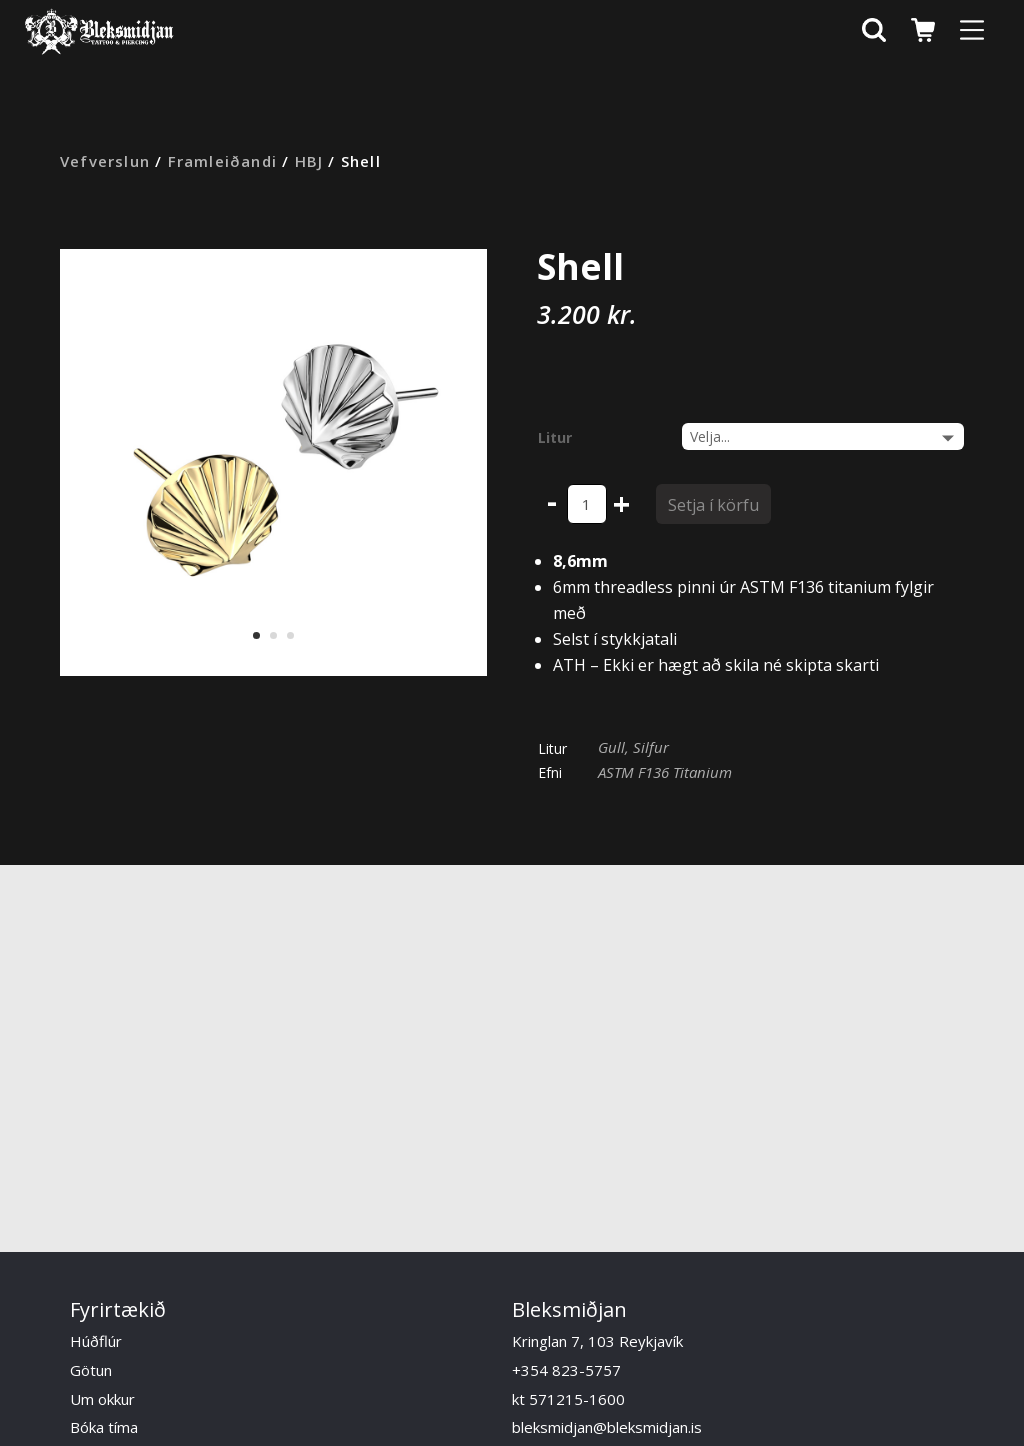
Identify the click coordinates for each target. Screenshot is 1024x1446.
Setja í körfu (713, 505)
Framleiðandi (222, 161)
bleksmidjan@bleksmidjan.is (607, 1427)
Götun (91, 1370)
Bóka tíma (104, 1427)
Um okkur (102, 1399)
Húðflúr (96, 1341)
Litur (555, 437)
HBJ (309, 161)
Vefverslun (105, 161)
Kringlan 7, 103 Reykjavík (597, 1341)
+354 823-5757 (566, 1370)
